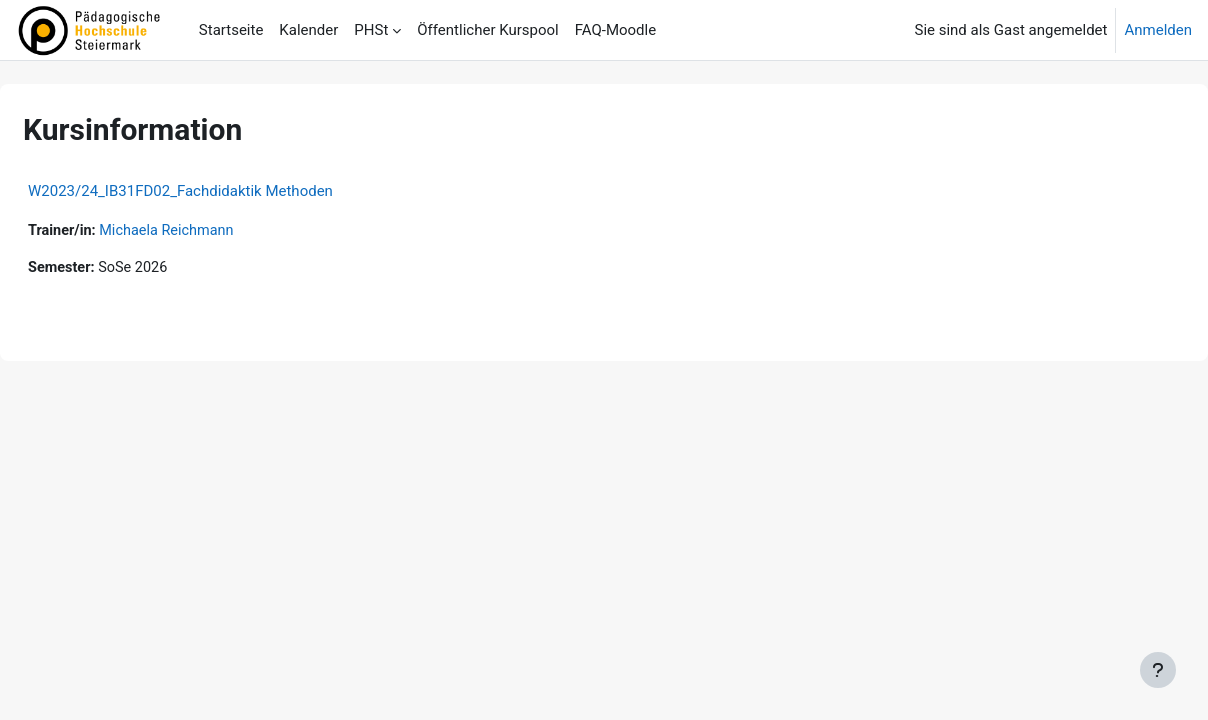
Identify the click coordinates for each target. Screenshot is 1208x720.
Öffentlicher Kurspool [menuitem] (487, 30)
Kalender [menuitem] (308, 30)
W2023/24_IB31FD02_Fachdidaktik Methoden (228, 191)
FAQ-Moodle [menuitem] (615, 30)
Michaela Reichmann (219, 231)
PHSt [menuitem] (371, 30)
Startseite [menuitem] (231, 30)
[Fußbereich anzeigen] (1158, 670)
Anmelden (1158, 30)
